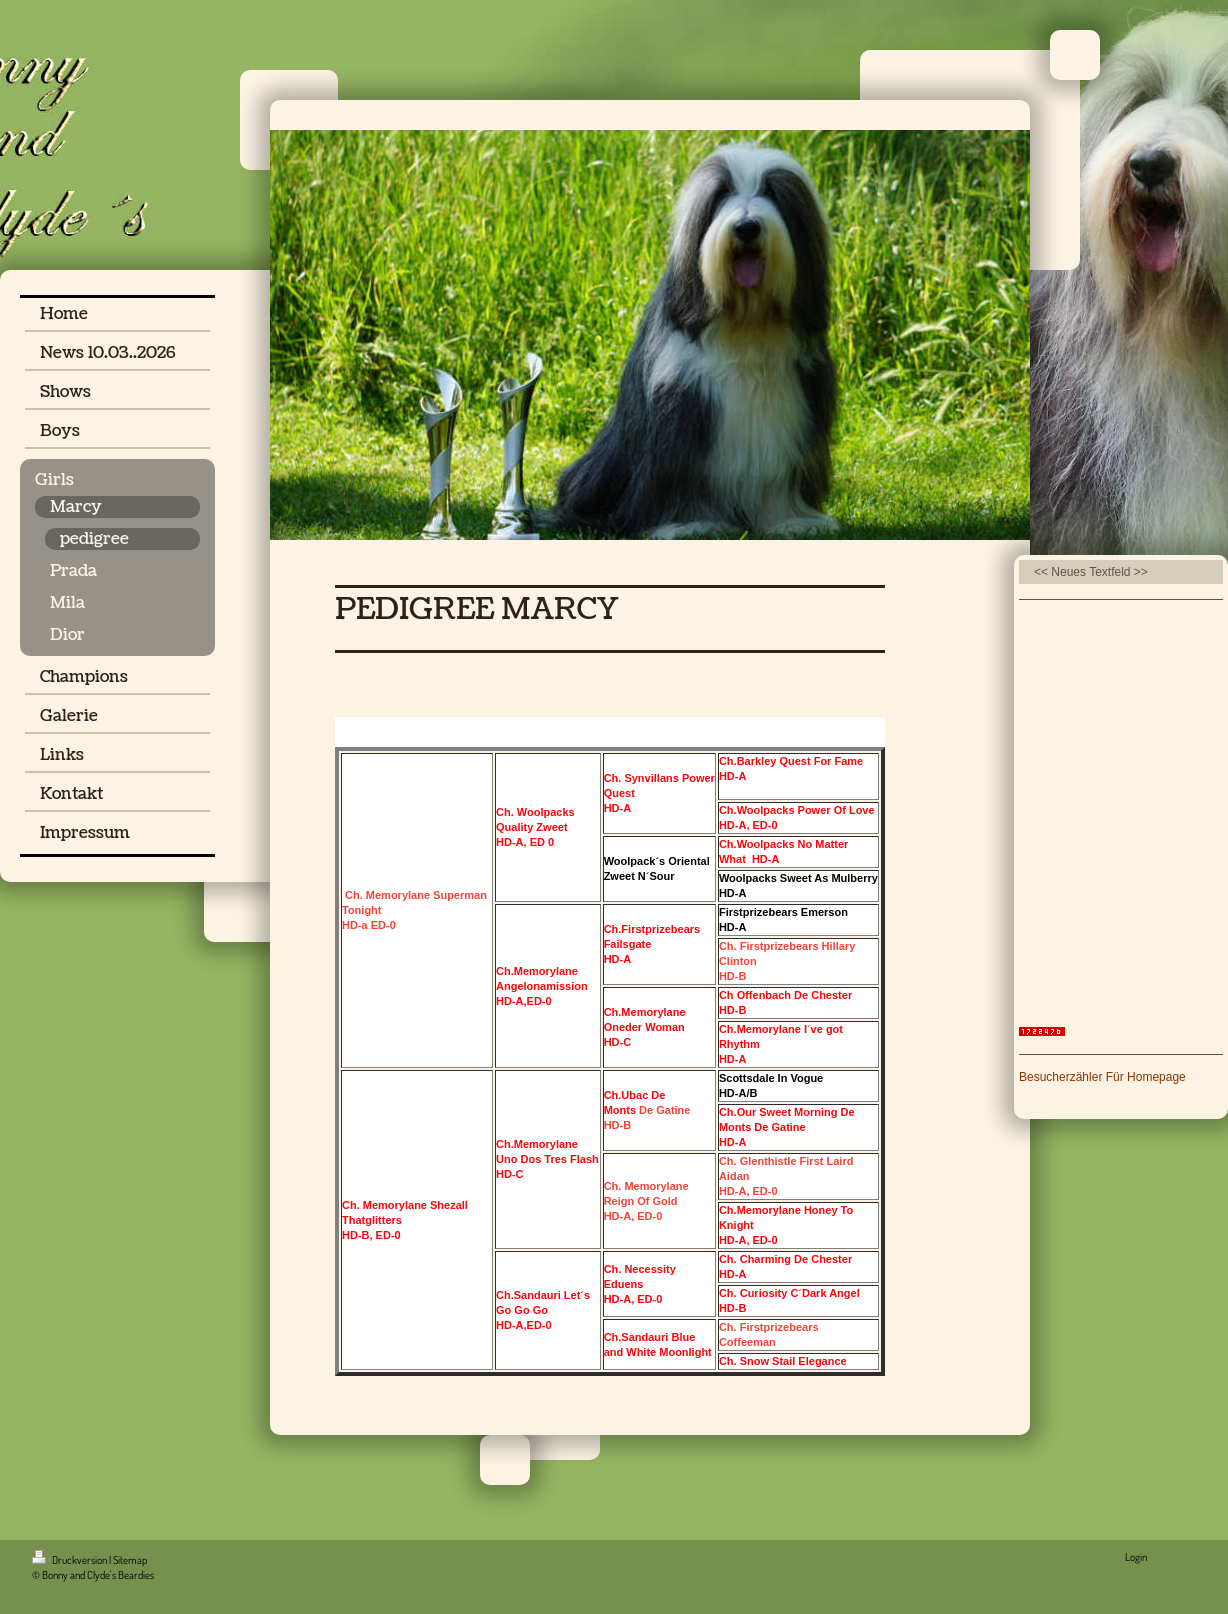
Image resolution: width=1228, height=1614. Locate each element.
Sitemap (130, 1560)
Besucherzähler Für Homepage (1102, 1077)
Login (1136, 1557)
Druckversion (70, 1560)
